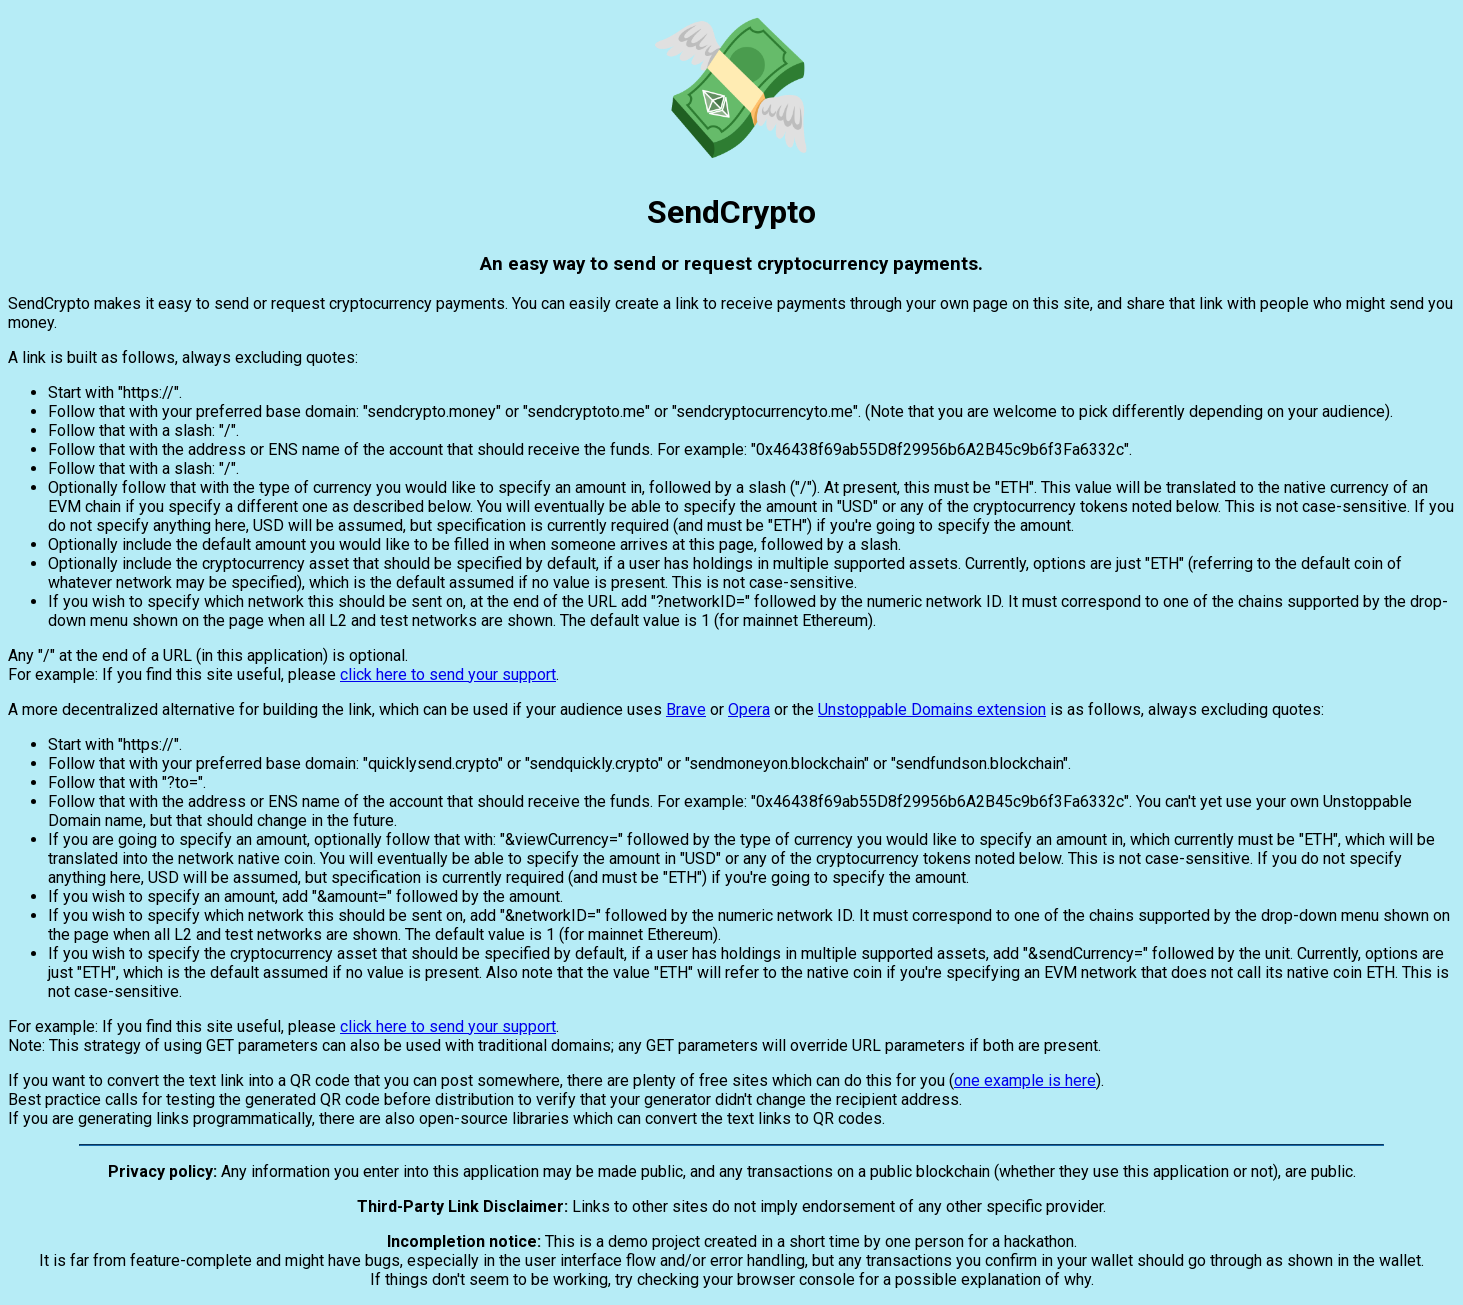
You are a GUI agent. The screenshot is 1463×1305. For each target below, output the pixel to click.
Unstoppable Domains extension (932, 709)
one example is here (1025, 1080)
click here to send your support (448, 674)
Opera (749, 709)
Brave (686, 709)
